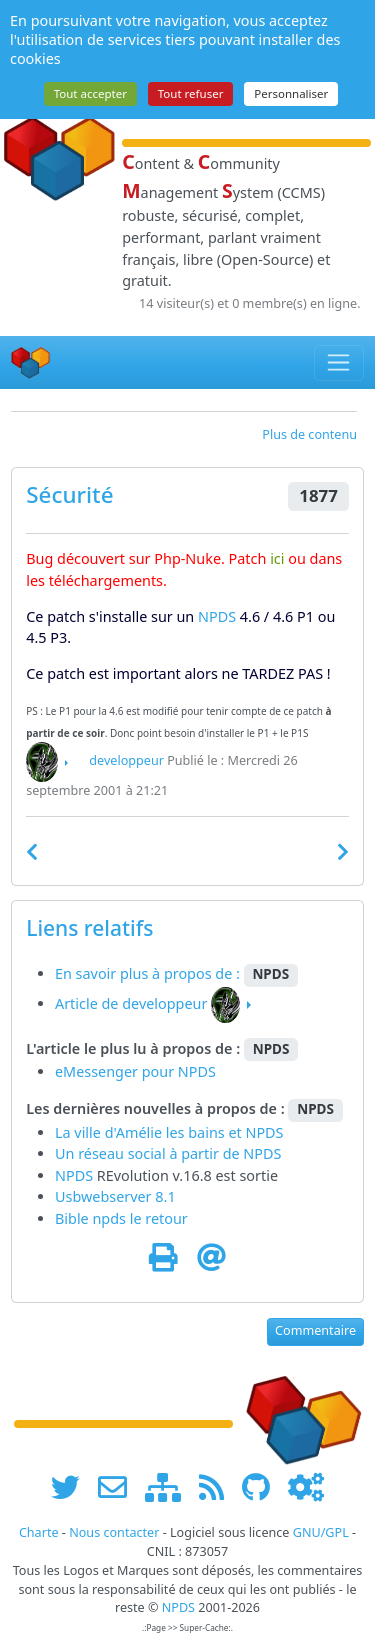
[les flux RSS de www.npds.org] (218, 1486)
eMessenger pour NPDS (135, 1071)
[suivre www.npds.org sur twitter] (72, 1486)
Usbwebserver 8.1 (115, 1196)
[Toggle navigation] (339, 363)
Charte (39, 1532)
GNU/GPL (321, 1532)
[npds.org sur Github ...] (263, 1486)
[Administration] (306, 1486)
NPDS (217, 616)
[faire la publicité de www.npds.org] (119, 1486)
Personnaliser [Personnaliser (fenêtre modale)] (291, 93)
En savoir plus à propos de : (149, 973)
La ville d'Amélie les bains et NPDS (169, 1132)
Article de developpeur (131, 1003)
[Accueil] (31, 362)
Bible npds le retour (121, 1218)
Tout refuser (191, 93)
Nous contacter (114, 1532)
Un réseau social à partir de (149, 1153)
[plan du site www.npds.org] (170, 1486)
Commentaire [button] (315, 1330)
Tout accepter (90, 93)
